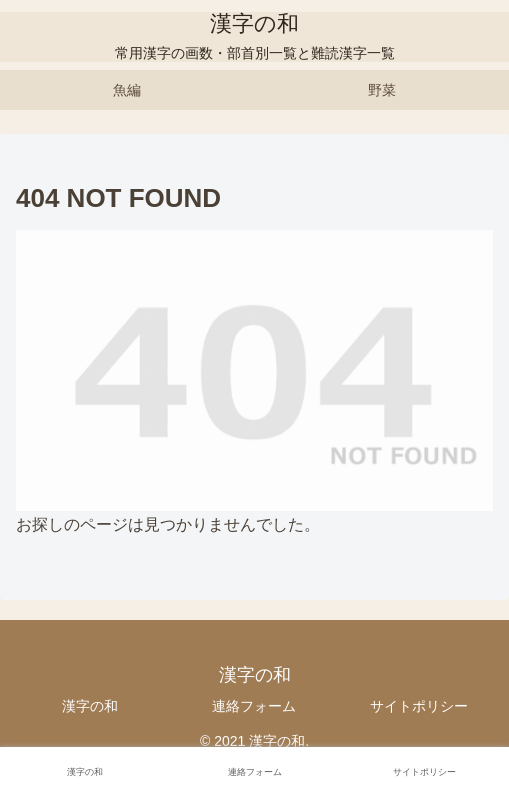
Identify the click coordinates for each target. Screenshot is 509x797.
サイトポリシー (419, 706)
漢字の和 (90, 706)
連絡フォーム (254, 706)
